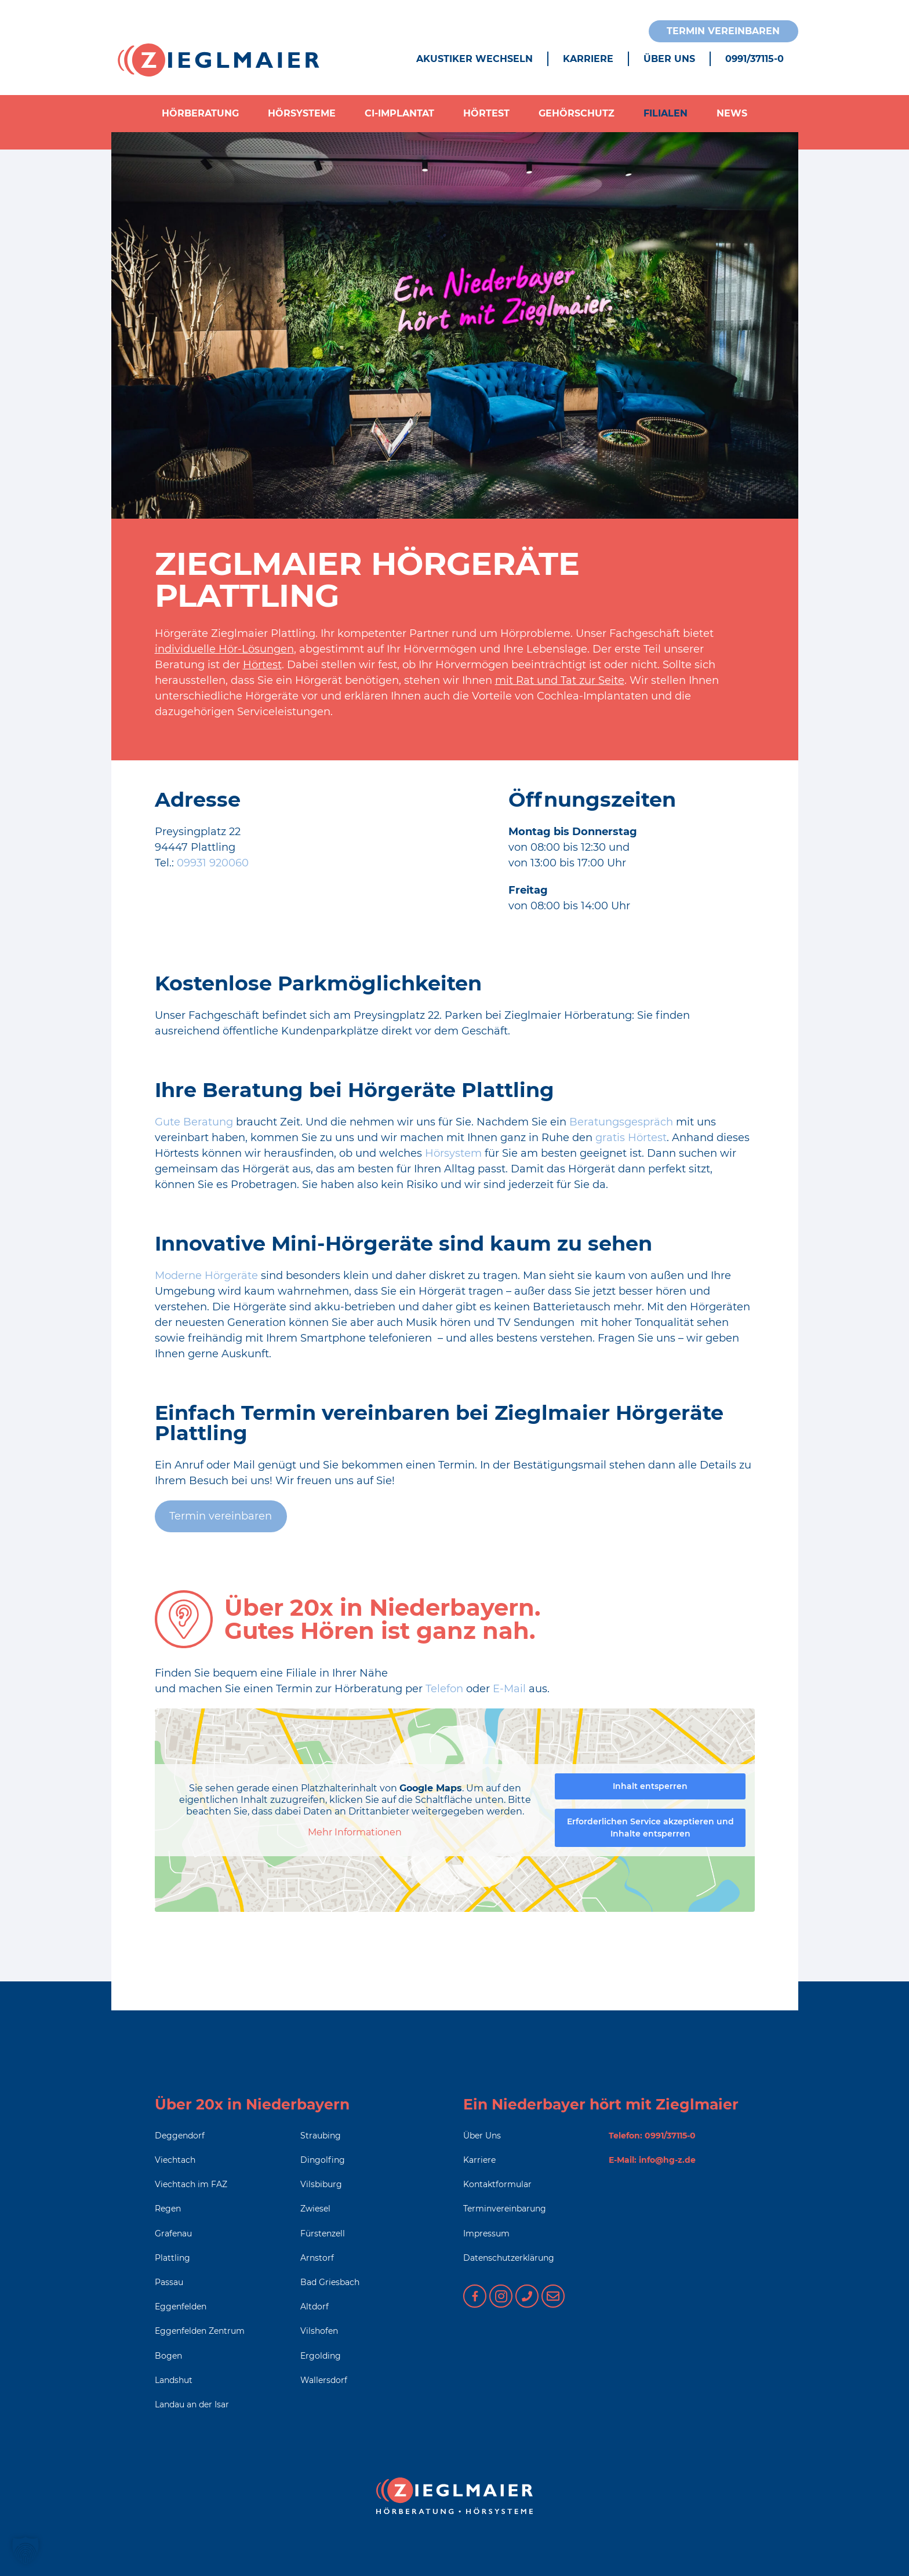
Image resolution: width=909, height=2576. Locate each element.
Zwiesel (315, 2208)
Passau (169, 2282)
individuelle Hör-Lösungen (224, 649)
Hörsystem (455, 1153)
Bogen (168, 2356)
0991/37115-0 (754, 58)
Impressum (486, 2233)
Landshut (173, 2380)
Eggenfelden (180, 2306)
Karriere (588, 58)
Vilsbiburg (321, 2184)
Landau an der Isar (192, 2404)
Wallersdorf (323, 2380)
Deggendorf (180, 2135)
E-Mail (509, 1688)
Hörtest (486, 113)
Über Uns (669, 58)
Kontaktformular (497, 2184)
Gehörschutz (577, 113)
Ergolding (320, 2356)
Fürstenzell (322, 2233)
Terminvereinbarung (504, 2208)
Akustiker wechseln (474, 58)
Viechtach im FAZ (191, 2184)
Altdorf (314, 2306)
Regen (168, 2208)
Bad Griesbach (329, 2282)
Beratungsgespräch (622, 1122)
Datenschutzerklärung (508, 2258)
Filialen (665, 113)
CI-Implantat (399, 113)
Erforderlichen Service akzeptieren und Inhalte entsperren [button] (649, 1827)
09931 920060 (213, 863)
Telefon (446, 1688)
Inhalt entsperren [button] (650, 1786)
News (732, 113)
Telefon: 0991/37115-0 (652, 2135)
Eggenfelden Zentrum (200, 2331)
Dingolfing (322, 2160)
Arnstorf (317, 2258)
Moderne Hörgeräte (206, 1275)
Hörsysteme (302, 113)
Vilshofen (319, 2331)
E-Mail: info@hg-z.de (652, 2160)
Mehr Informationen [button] (355, 1831)
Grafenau (173, 2233)
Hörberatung (200, 113)
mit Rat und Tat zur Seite (559, 680)
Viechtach (175, 2160)
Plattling (172, 2258)
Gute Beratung (194, 1122)
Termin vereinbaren (723, 31)
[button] (25, 2550)
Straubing (320, 2135)
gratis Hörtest (631, 1137)
